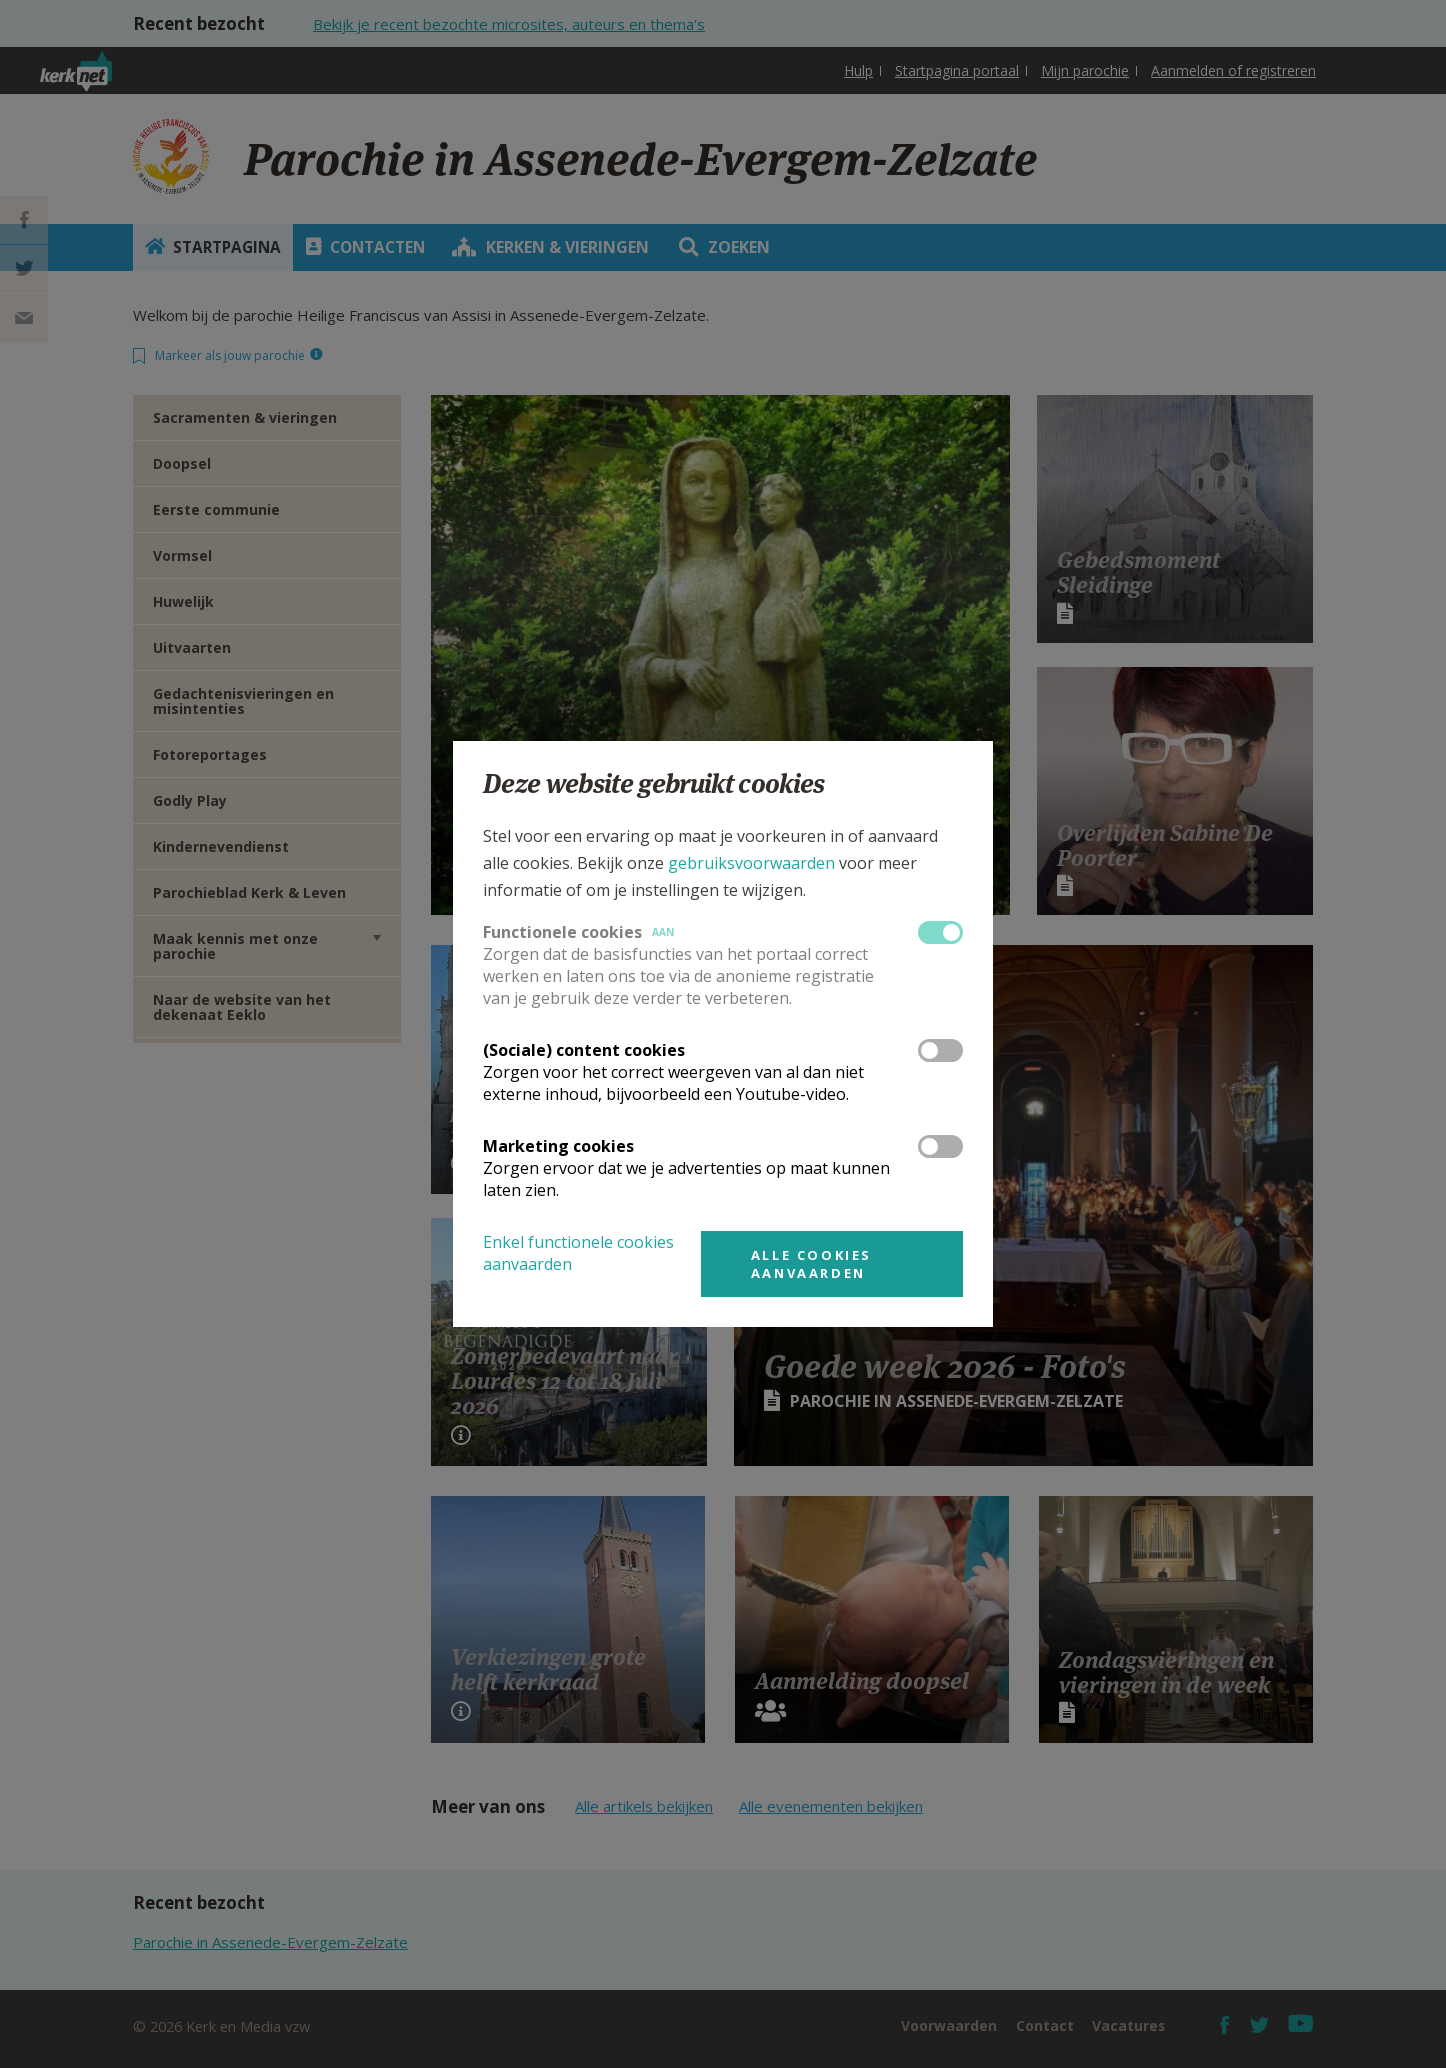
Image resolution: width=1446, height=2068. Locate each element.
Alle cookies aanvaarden (811, 1264)
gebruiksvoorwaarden (751, 863)
